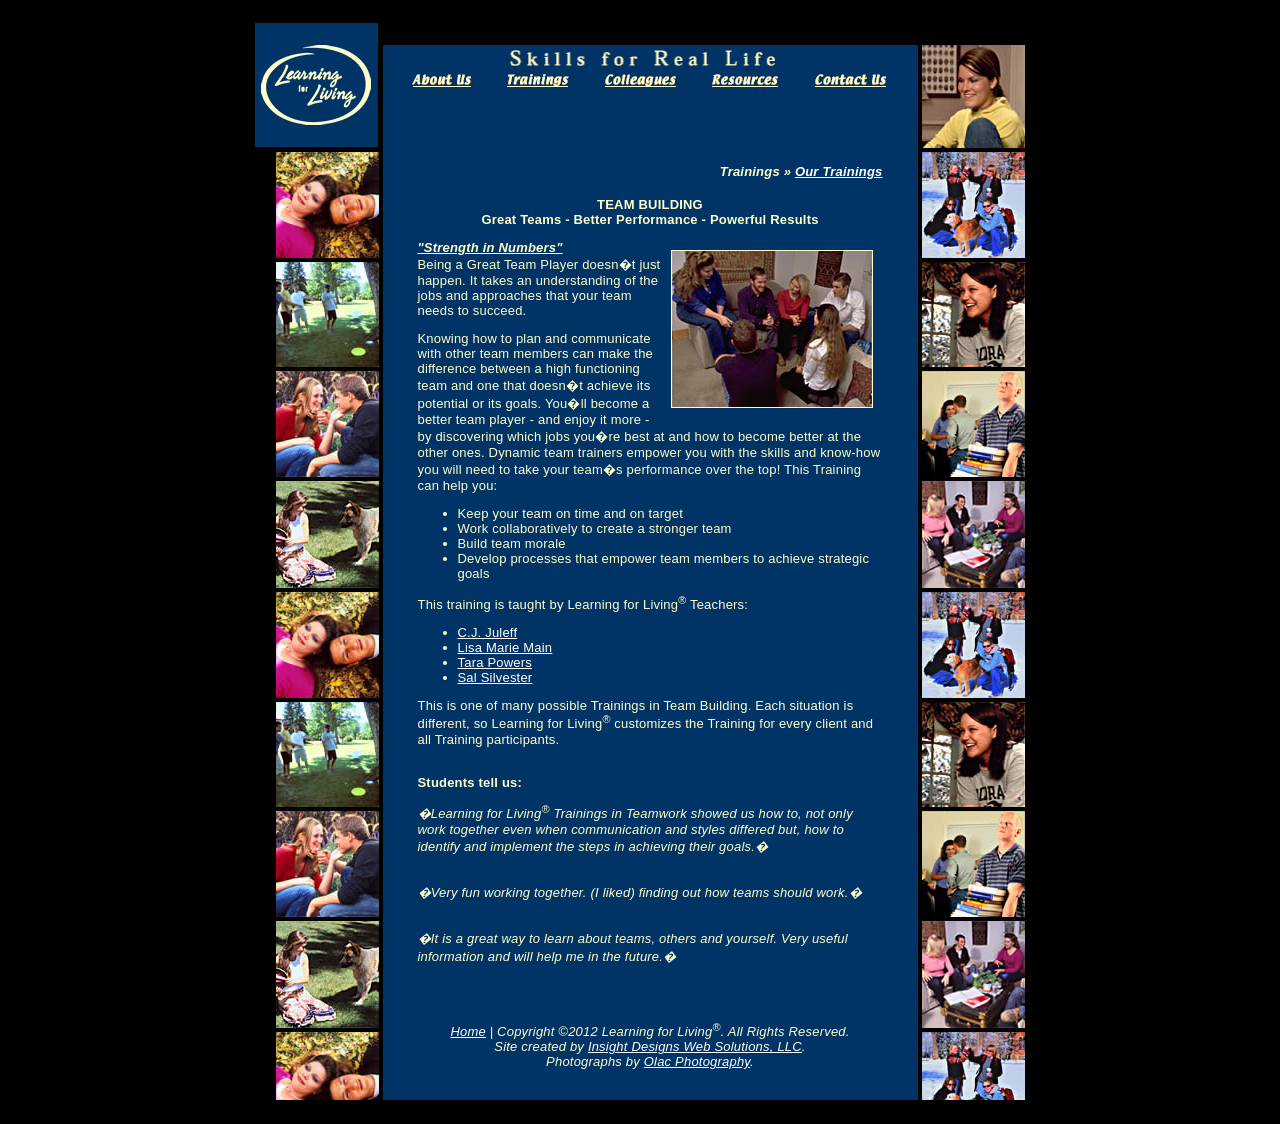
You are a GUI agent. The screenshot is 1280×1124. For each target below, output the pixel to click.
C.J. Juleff (488, 632)
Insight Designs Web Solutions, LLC (695, 1046)
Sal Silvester (495, 677)
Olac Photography (697, 1061)
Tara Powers (495, 662)
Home (467, 1031)
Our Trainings (839, 171)
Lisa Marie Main (505, 647)
